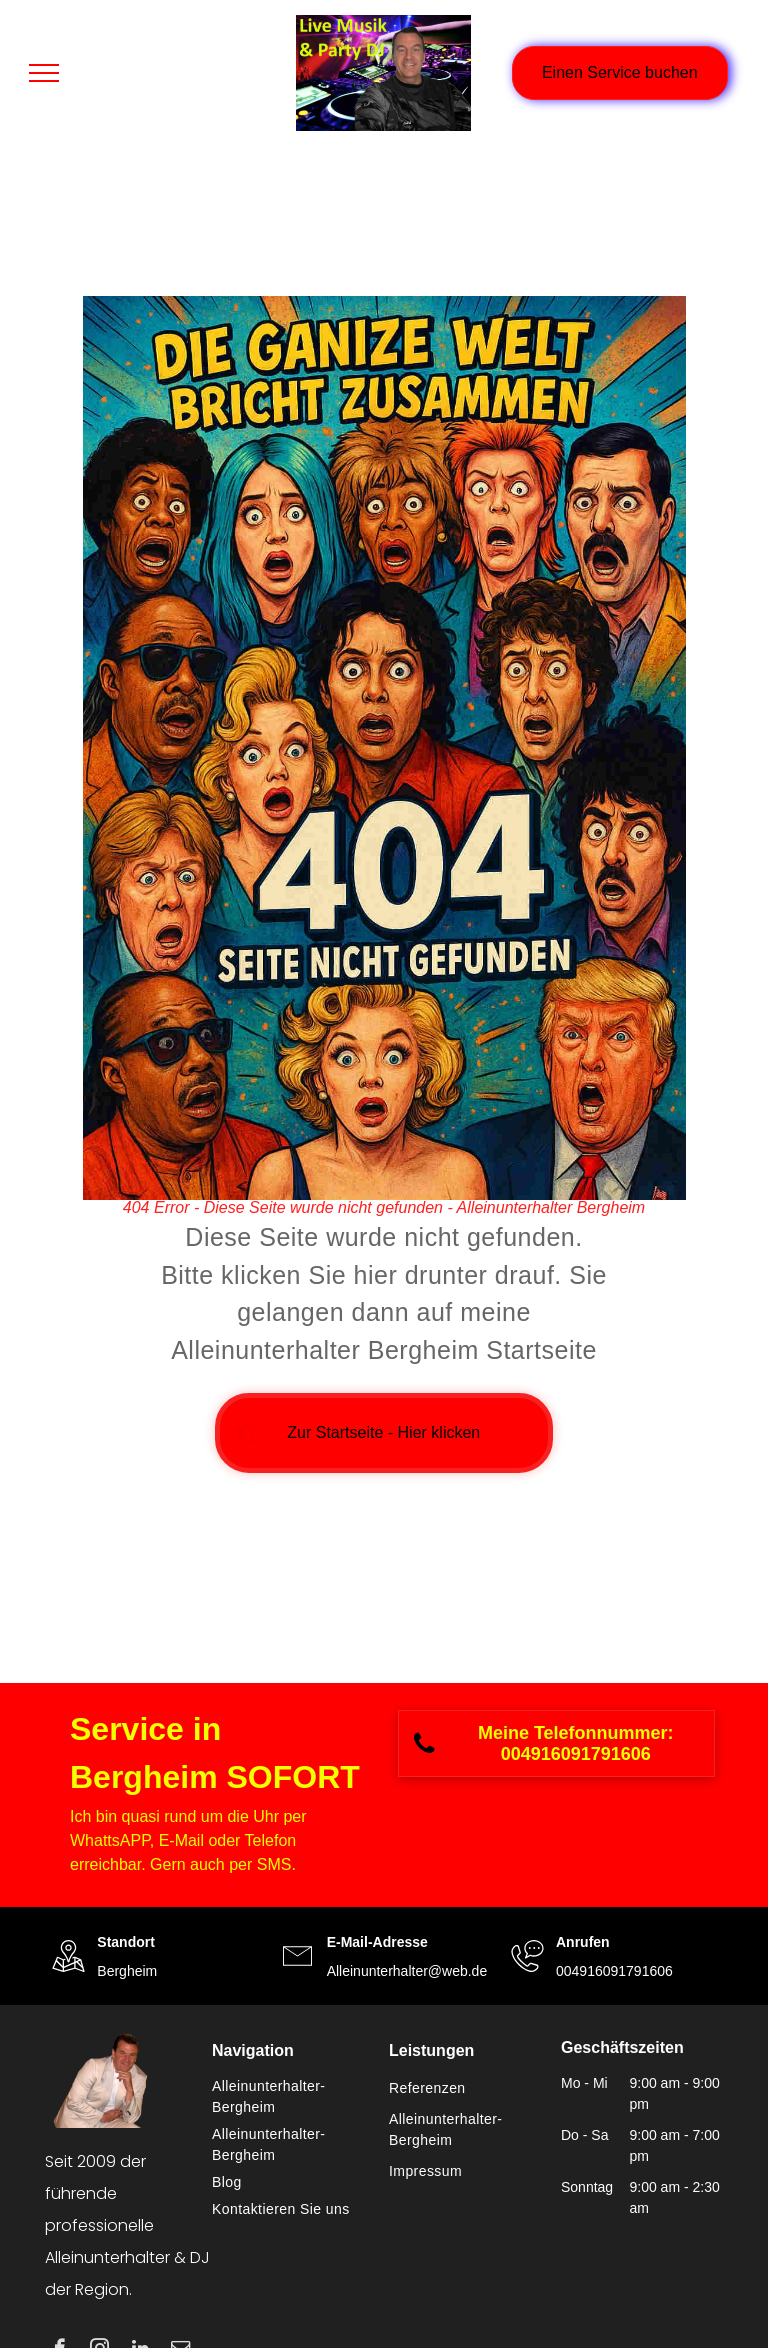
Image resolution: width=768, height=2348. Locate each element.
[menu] (44, 73)
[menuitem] (290, 2097)
